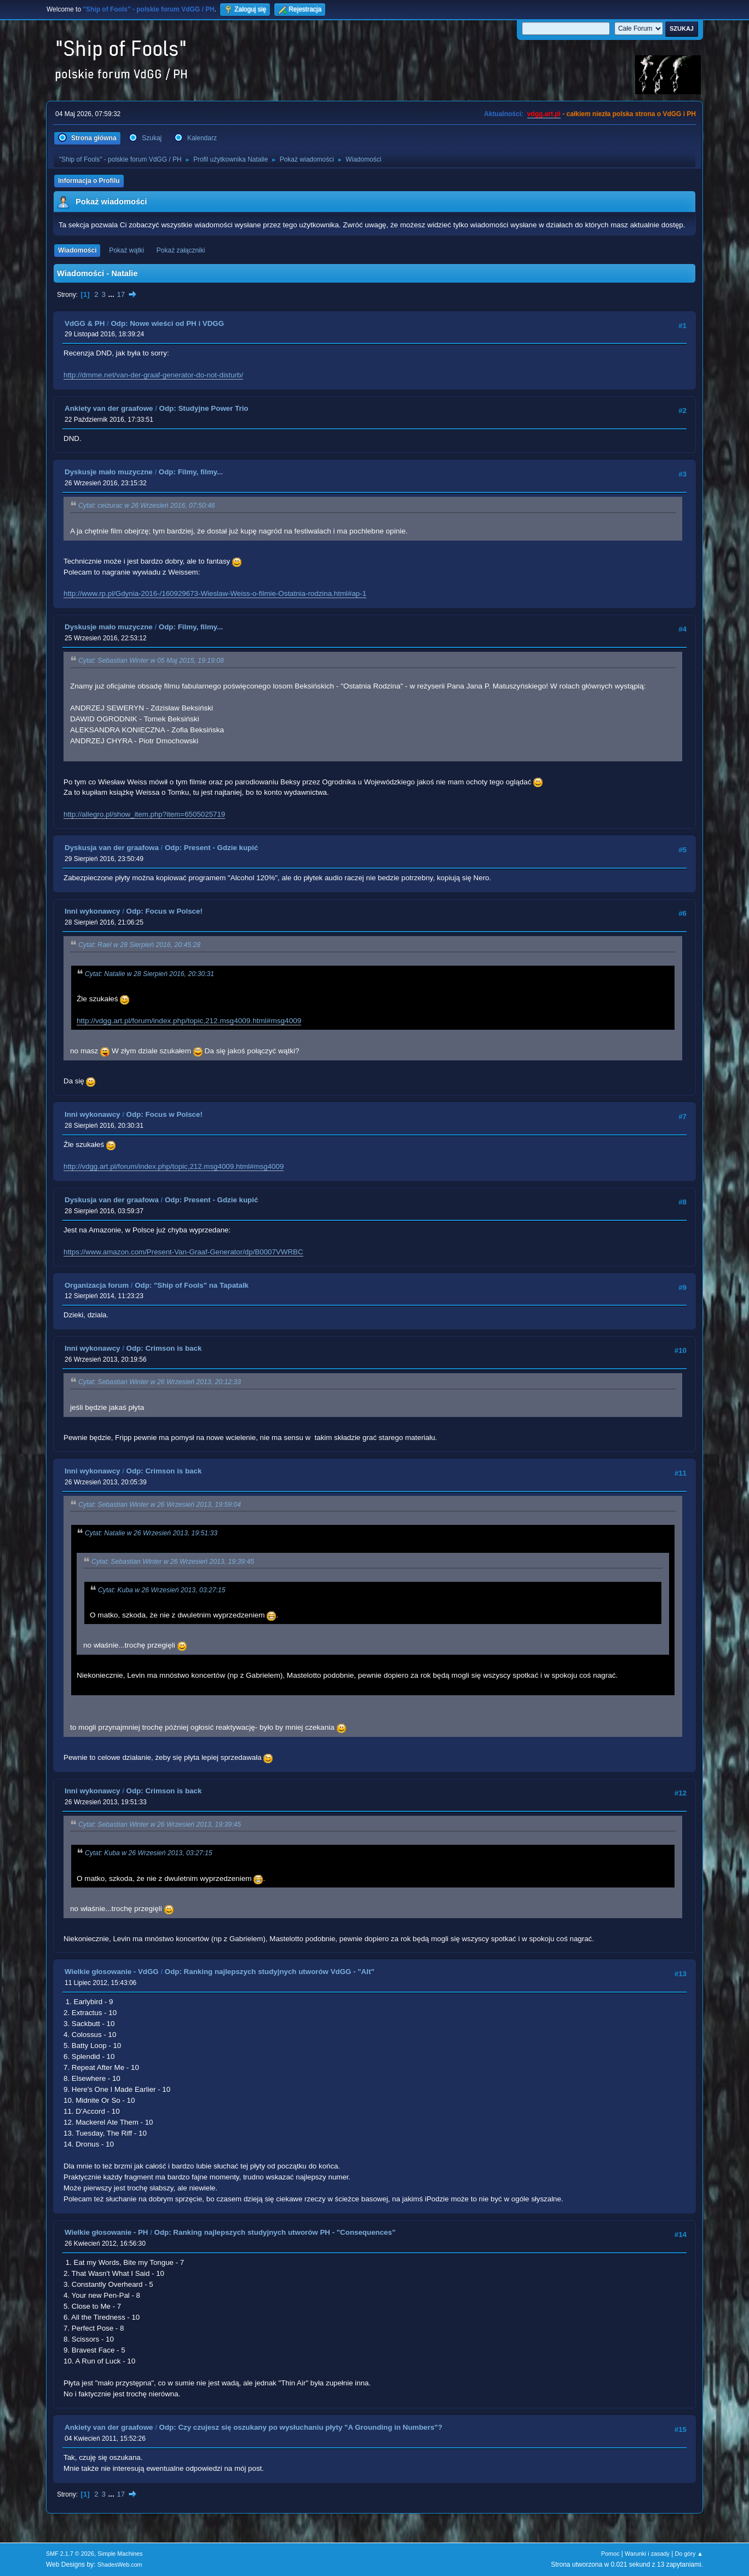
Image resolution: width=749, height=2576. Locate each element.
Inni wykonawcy (92, 911)
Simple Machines (119, 2553)
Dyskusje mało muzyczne (109, 472)
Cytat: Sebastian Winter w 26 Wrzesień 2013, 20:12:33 (159, 1382)
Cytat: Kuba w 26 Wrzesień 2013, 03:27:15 (162, 1590)
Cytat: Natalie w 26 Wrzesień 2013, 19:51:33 (151, 1533)
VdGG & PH (85, 323)
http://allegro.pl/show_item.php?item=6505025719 (144, 814)
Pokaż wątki (126, 250)
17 (121, 294)
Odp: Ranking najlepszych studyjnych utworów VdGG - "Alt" (269, 1971)
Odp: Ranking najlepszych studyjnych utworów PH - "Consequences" (275, 2232)
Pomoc (610, 2553)
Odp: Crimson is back (164, 1348)
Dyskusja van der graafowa (112, 848)
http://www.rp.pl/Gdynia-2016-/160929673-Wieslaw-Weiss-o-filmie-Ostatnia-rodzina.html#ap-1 (215, 593)
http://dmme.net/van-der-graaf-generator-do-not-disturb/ (153, 375)
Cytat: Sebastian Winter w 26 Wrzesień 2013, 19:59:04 (159, 1504)
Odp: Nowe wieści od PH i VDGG (167, 323)
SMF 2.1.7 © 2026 (70, 2553)
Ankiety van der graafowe (109, 408)
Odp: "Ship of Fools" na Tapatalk (192, 1285)
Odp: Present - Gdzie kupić (211, 848)
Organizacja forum (97, 1285)
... (112, 294)
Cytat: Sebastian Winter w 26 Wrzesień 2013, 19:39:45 (172, 1561)
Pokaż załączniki (181, 250)
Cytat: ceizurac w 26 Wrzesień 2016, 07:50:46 (146, 506)
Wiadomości (77, 250)
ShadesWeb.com (119, 2564)
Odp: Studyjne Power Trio (204, 408)
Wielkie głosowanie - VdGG (112, 1971)
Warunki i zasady (647, 2553)
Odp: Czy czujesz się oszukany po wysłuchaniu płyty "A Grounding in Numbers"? (300, 2427)
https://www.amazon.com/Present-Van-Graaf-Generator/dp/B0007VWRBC (183, 1252)
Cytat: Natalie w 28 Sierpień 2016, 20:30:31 (149, 974)
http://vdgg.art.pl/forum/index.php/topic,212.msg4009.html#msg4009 (189, 1021)
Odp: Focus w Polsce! (164, 911)
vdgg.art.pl (544, 114)
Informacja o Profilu (89, 181)
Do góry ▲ (689, 2553)
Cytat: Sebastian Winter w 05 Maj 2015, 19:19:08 (151, 661)
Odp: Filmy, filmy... (191, 472)
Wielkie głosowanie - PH (106, 2232)
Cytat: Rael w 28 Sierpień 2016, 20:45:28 (139, 945)
